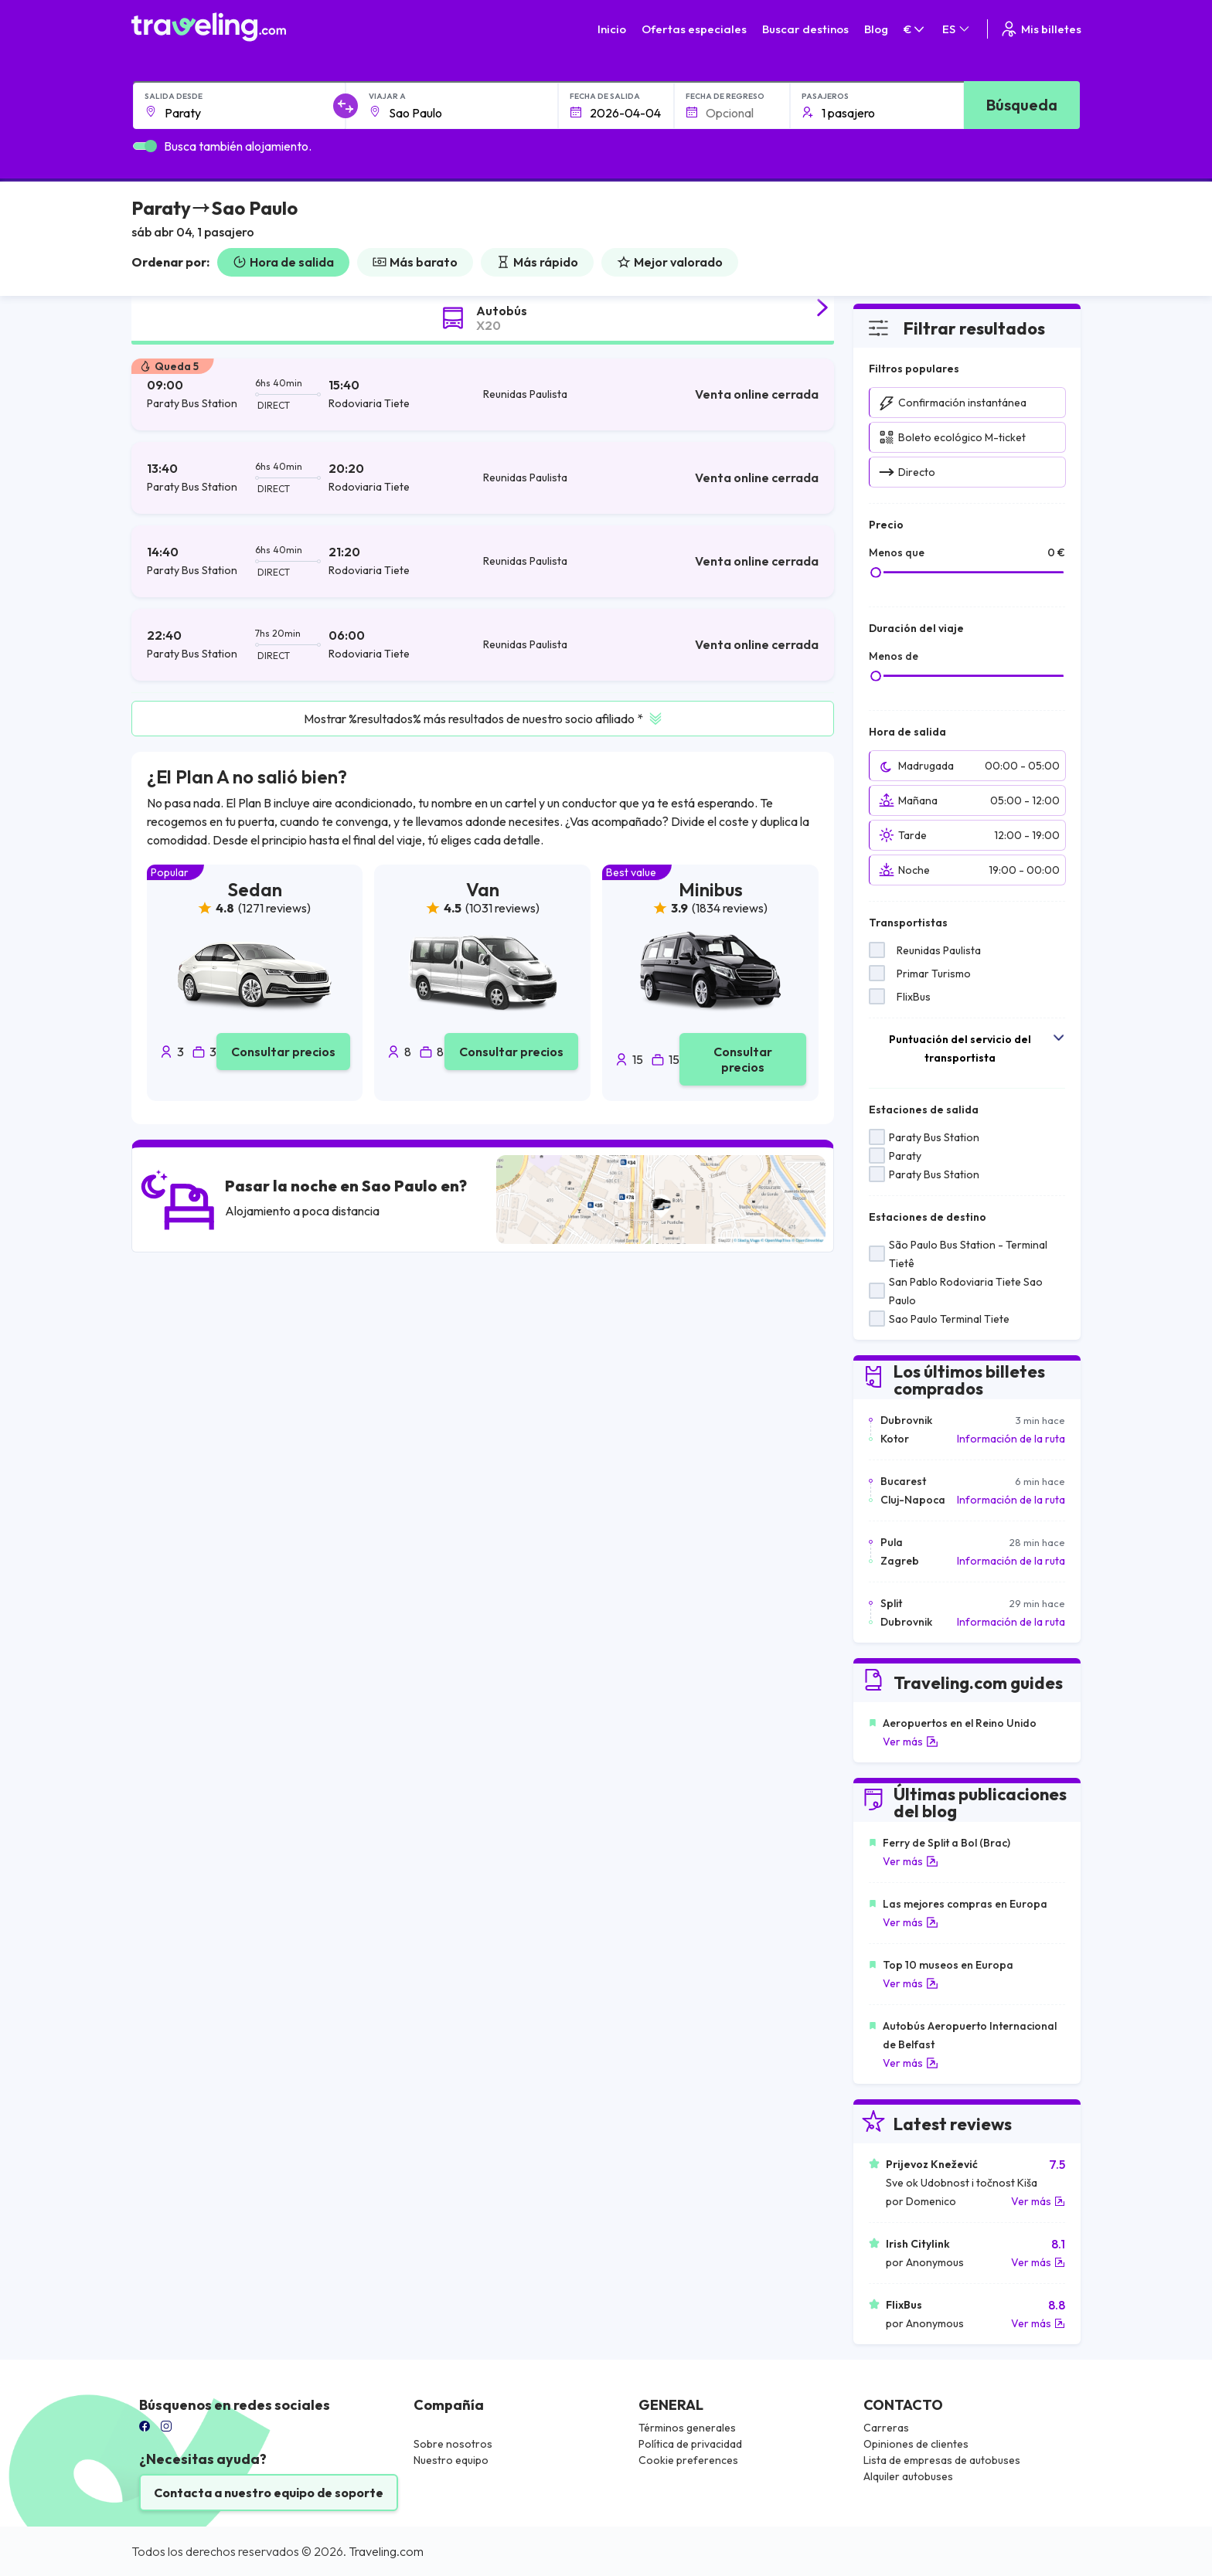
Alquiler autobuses (908, 2476)
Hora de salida (283, 262)
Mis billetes (1040, 29)
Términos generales (687, 2428)
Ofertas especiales (694, 29)
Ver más (910, 1741)
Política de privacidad (690, 2444)
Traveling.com (386, 2551)
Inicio (611, 29)
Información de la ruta (1011, 1439)
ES (957, 29)
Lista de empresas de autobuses (941, 2460)
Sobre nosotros (453, 2444)
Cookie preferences (688, 2460)
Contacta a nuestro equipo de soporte (268, 2492)
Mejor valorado (670, 262)
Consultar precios (283, 1051)
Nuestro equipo (451, 2460)
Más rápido (537, 262)
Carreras (886, 2428)
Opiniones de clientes (916, 2444)
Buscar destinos (805, 29)
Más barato (415, 262)
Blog (876, 29)
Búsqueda (1021, 104)
